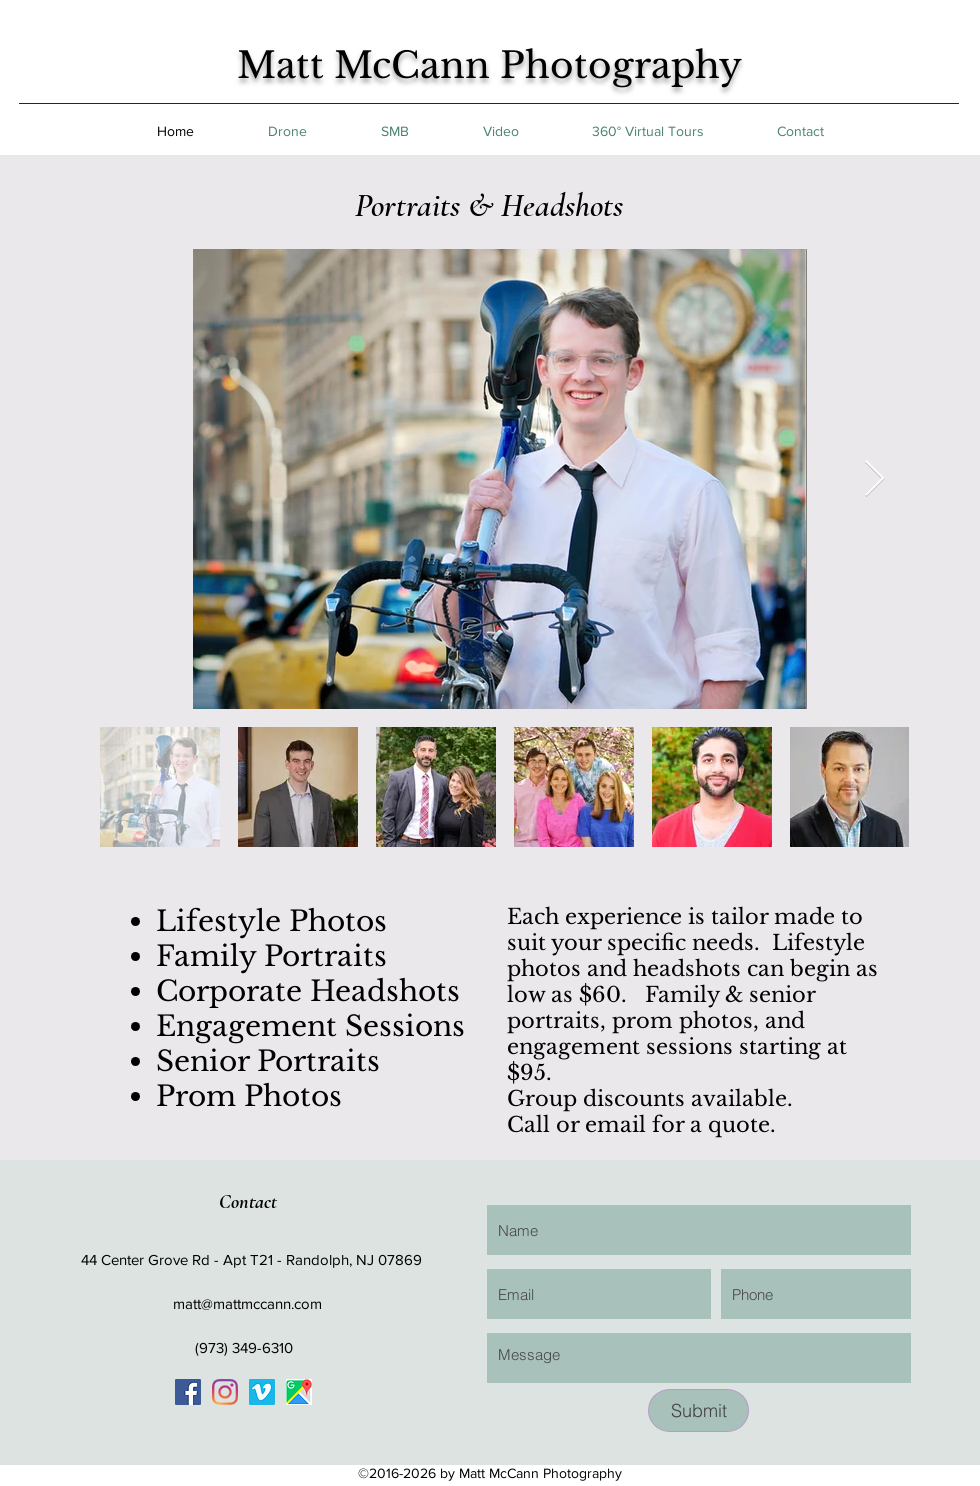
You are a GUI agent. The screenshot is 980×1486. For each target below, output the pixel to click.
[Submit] (698, 1410)
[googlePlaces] (299, 1392)
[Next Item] (874, 479)
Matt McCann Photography (489, 65)
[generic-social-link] (188, 1392)
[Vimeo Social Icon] (262, 1392)
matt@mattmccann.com (247, 1303)
